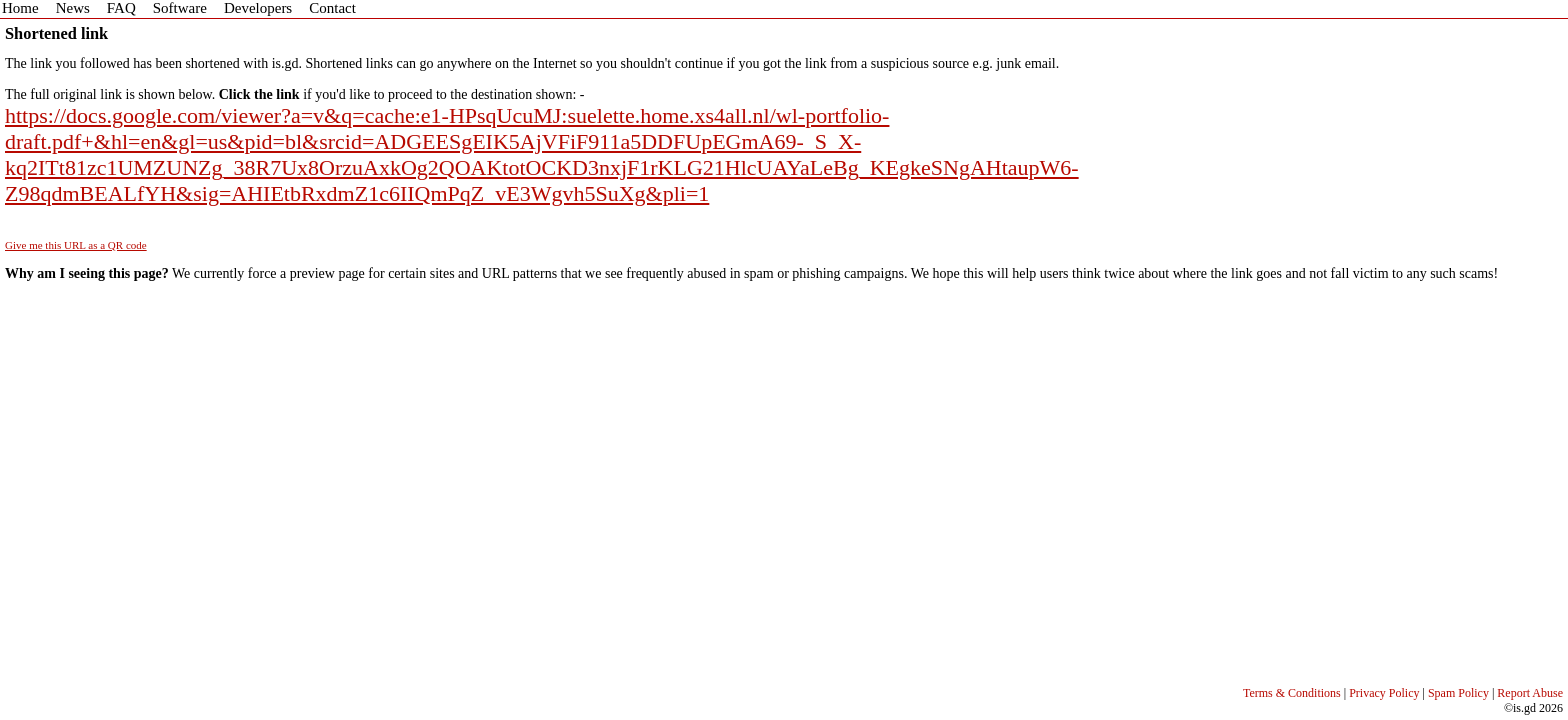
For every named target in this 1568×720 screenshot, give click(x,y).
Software (180, 8)
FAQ (121, 8)
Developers (258, 8)
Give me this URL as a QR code (76, 245)
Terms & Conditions (1292, 693)
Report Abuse (1530, 693)
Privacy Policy (1384, 693)
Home (20, 8)
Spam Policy (1458, 693)
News (73, 8)
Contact (332, 8)
